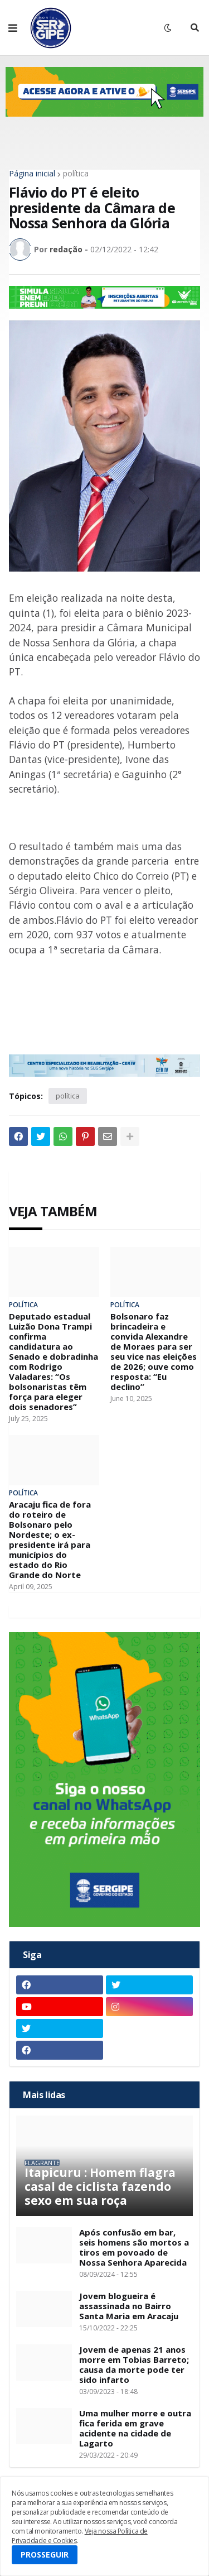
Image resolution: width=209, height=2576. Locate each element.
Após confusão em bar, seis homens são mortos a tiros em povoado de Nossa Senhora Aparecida (134, 2247)
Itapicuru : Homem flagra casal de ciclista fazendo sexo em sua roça (100, 2187)
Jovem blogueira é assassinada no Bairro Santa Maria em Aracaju (128, 2306)
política (76, 174)
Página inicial (32, 174)
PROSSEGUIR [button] (45, 2554)
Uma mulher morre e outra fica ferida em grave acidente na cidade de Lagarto (135, 2428)
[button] (13, 27)
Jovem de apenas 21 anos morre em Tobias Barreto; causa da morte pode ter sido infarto (134, 2364)
